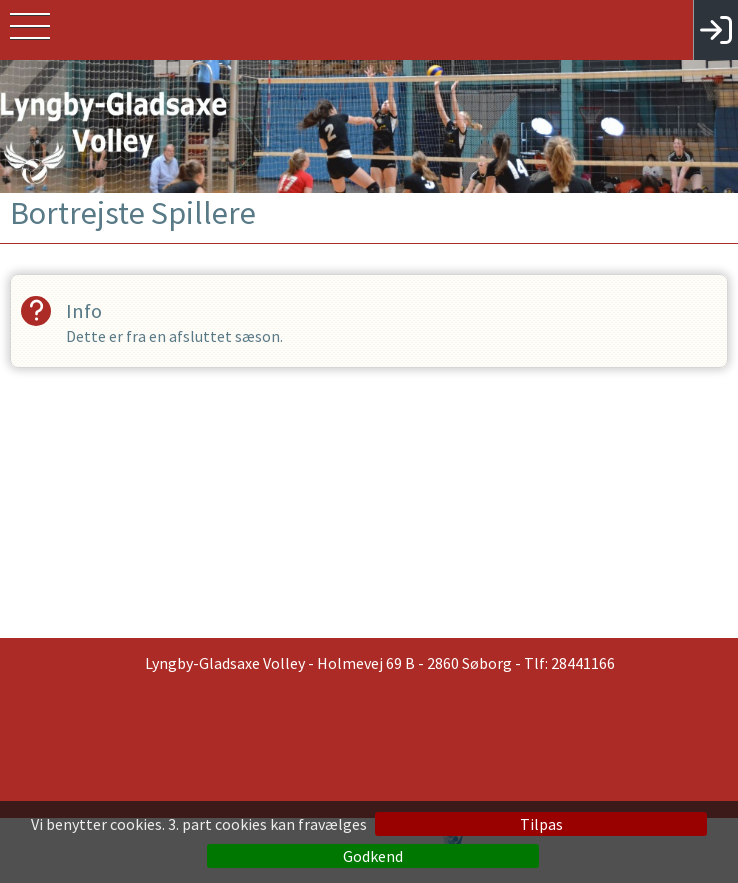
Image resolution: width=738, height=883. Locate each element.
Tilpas (541, 824)
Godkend (373, 856)
